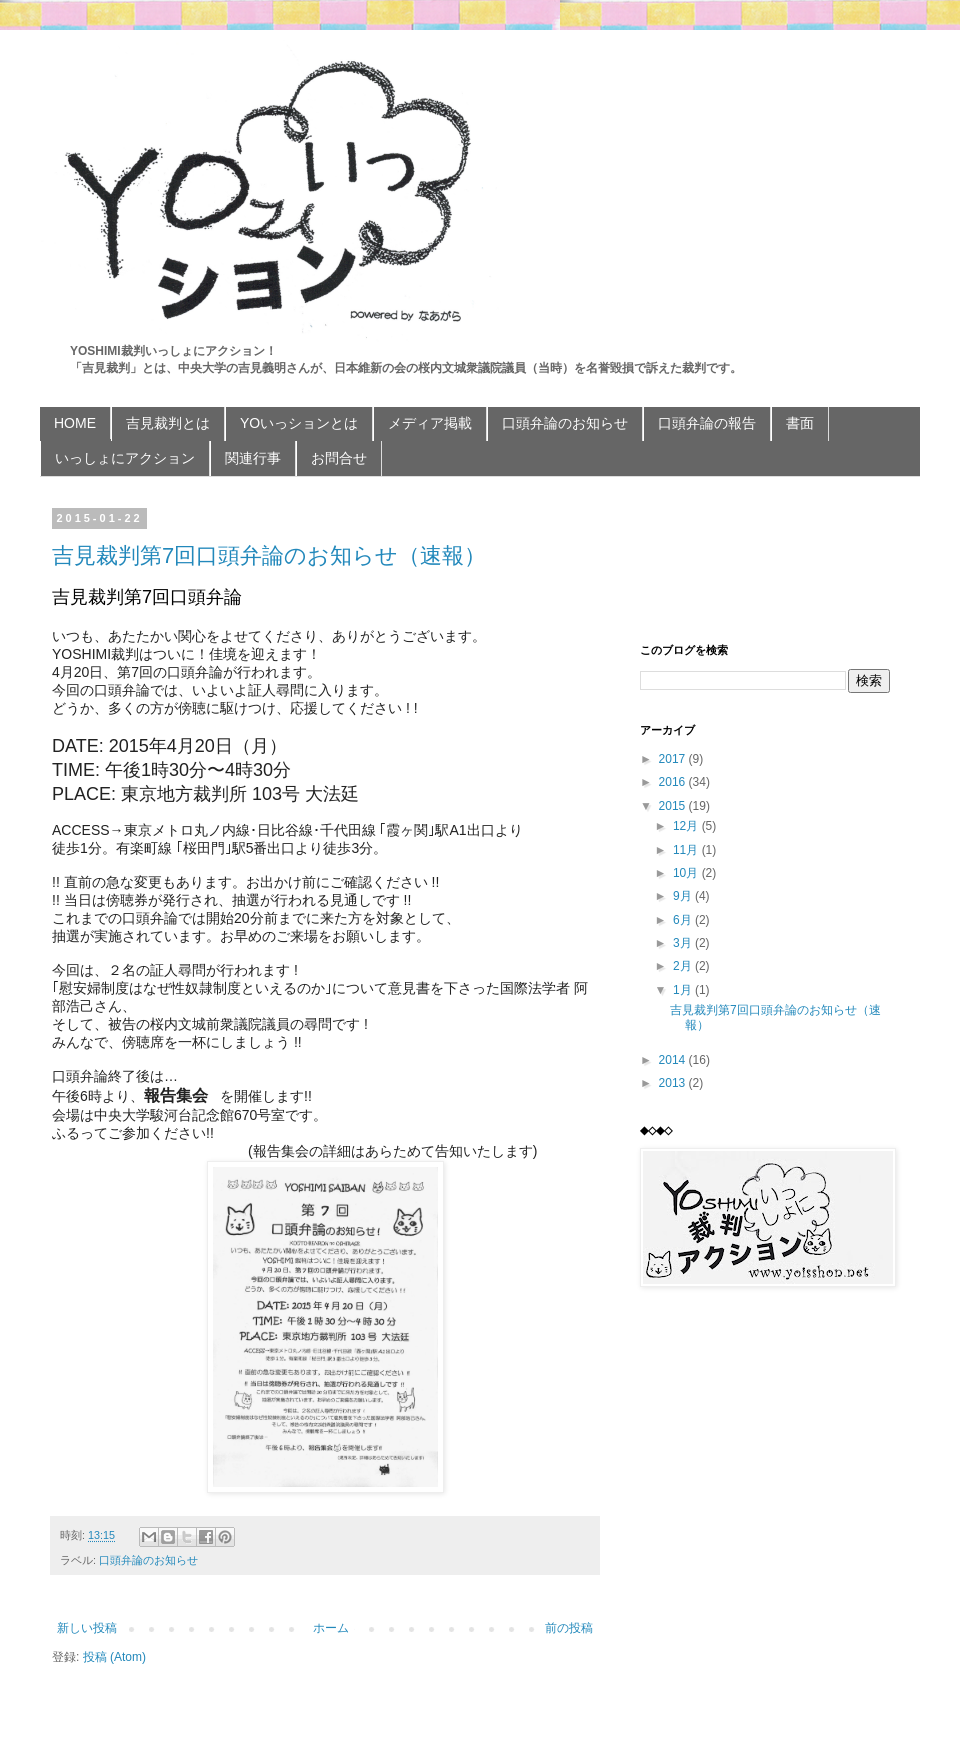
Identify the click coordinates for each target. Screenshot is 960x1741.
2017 (674, 759)
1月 (684, 990)
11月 (687, 850)
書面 (800, 423)
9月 (684, 896)
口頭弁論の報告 (707, 423)
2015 (674, 806)
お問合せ (339, 458)
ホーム (331, 1628)
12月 (687, 826)
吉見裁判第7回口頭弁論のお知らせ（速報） (269, 555)
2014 (674, 1060)
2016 (674, 782)
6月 (684, 920)
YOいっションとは (299, 423)
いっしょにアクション (125, 458)
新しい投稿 (87, 1628)
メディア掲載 (430, 423)
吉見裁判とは (168, 423)
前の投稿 (569, 1628)
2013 (674, 1083)
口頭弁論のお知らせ (565, 423)
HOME (75, 423)
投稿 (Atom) (114, 1657)
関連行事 (253, 458)
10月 (687, 873)
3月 (684, 943)
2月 (684, 966)
